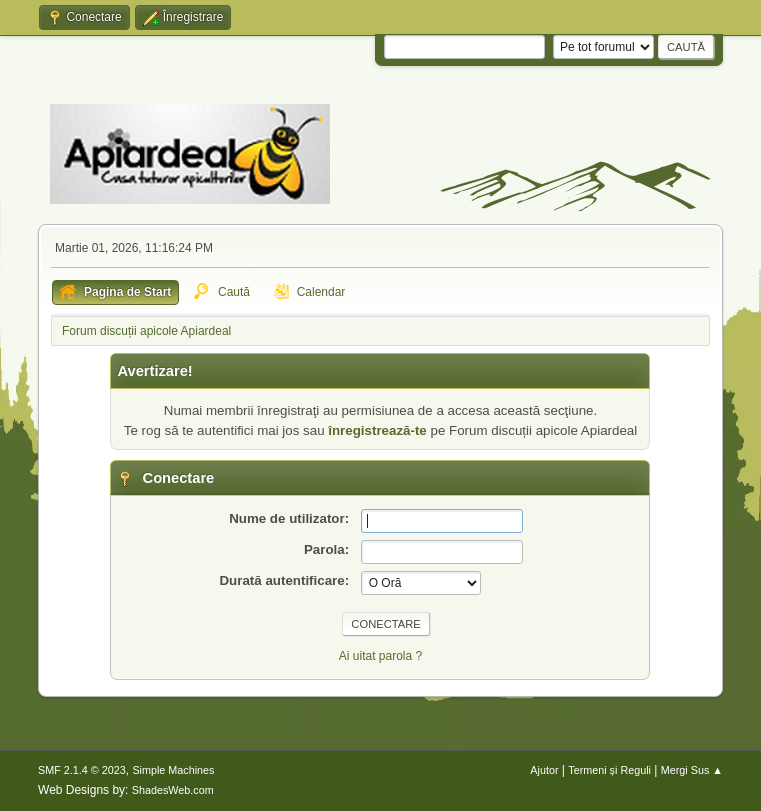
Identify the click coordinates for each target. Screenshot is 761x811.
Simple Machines (173, 770)
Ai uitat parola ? (380, 656)
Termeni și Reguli (609, 770)
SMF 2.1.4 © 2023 (82, 770)
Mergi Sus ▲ (692, 770)
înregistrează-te (377, 430)
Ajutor (544, 770)
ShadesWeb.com (173, 790)
